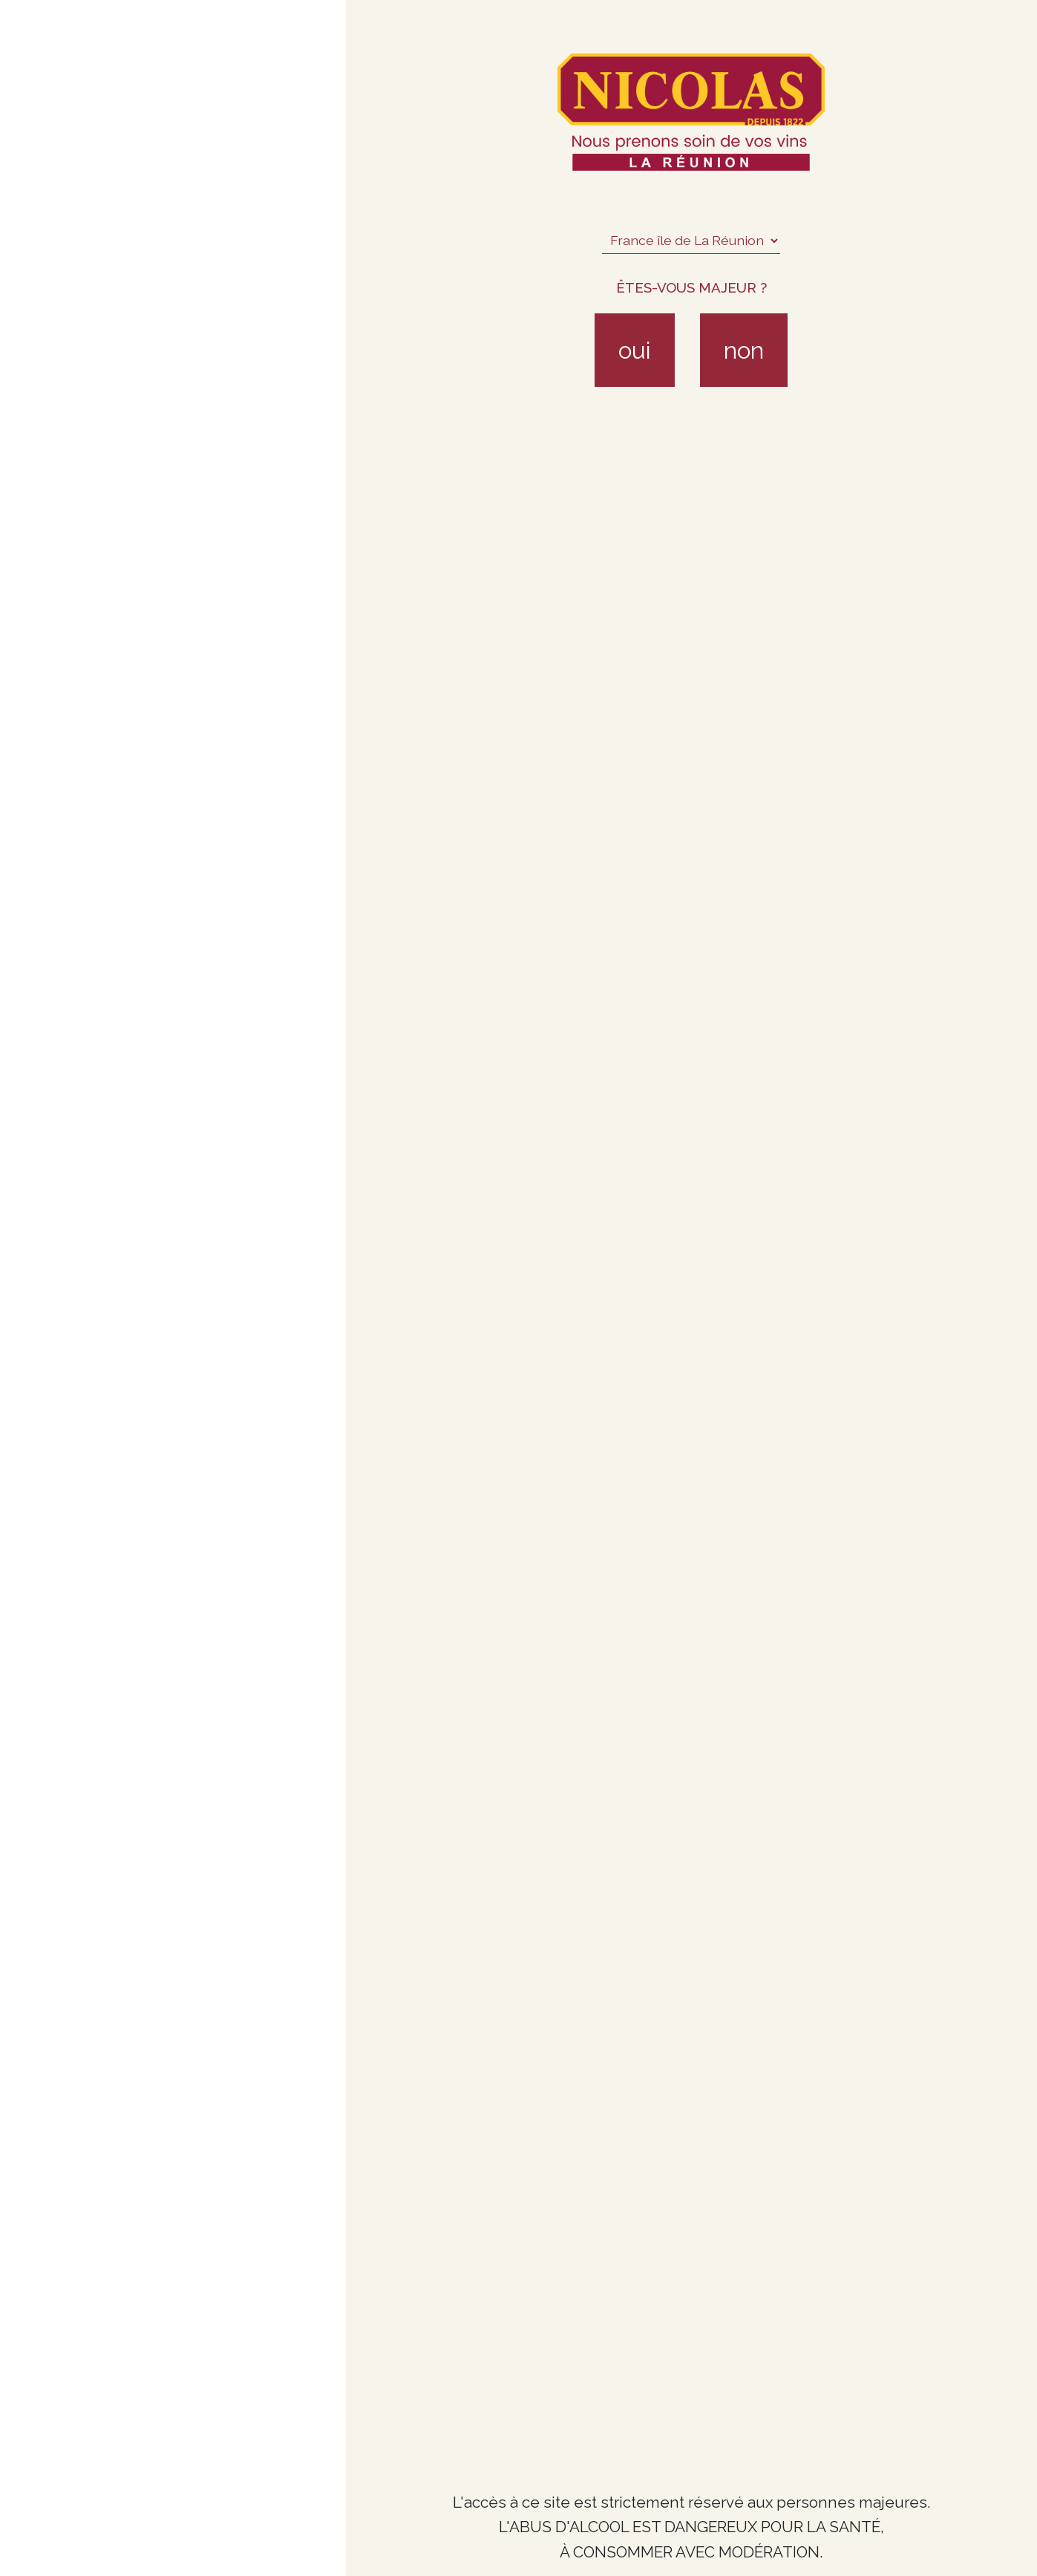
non (744, 350)
